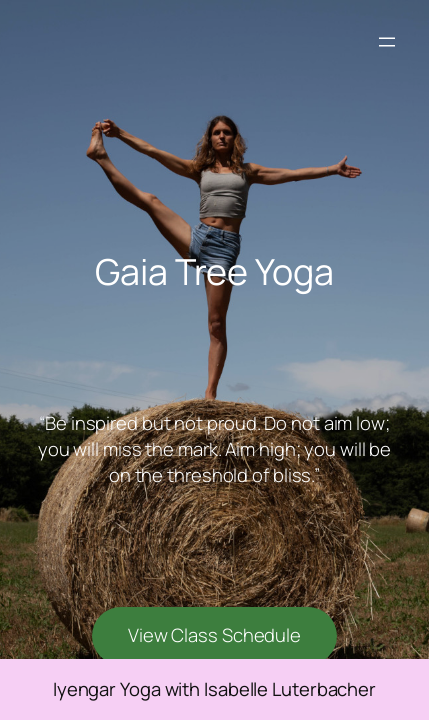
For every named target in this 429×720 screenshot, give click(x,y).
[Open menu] (387, 42)
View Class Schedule (214, 635)
